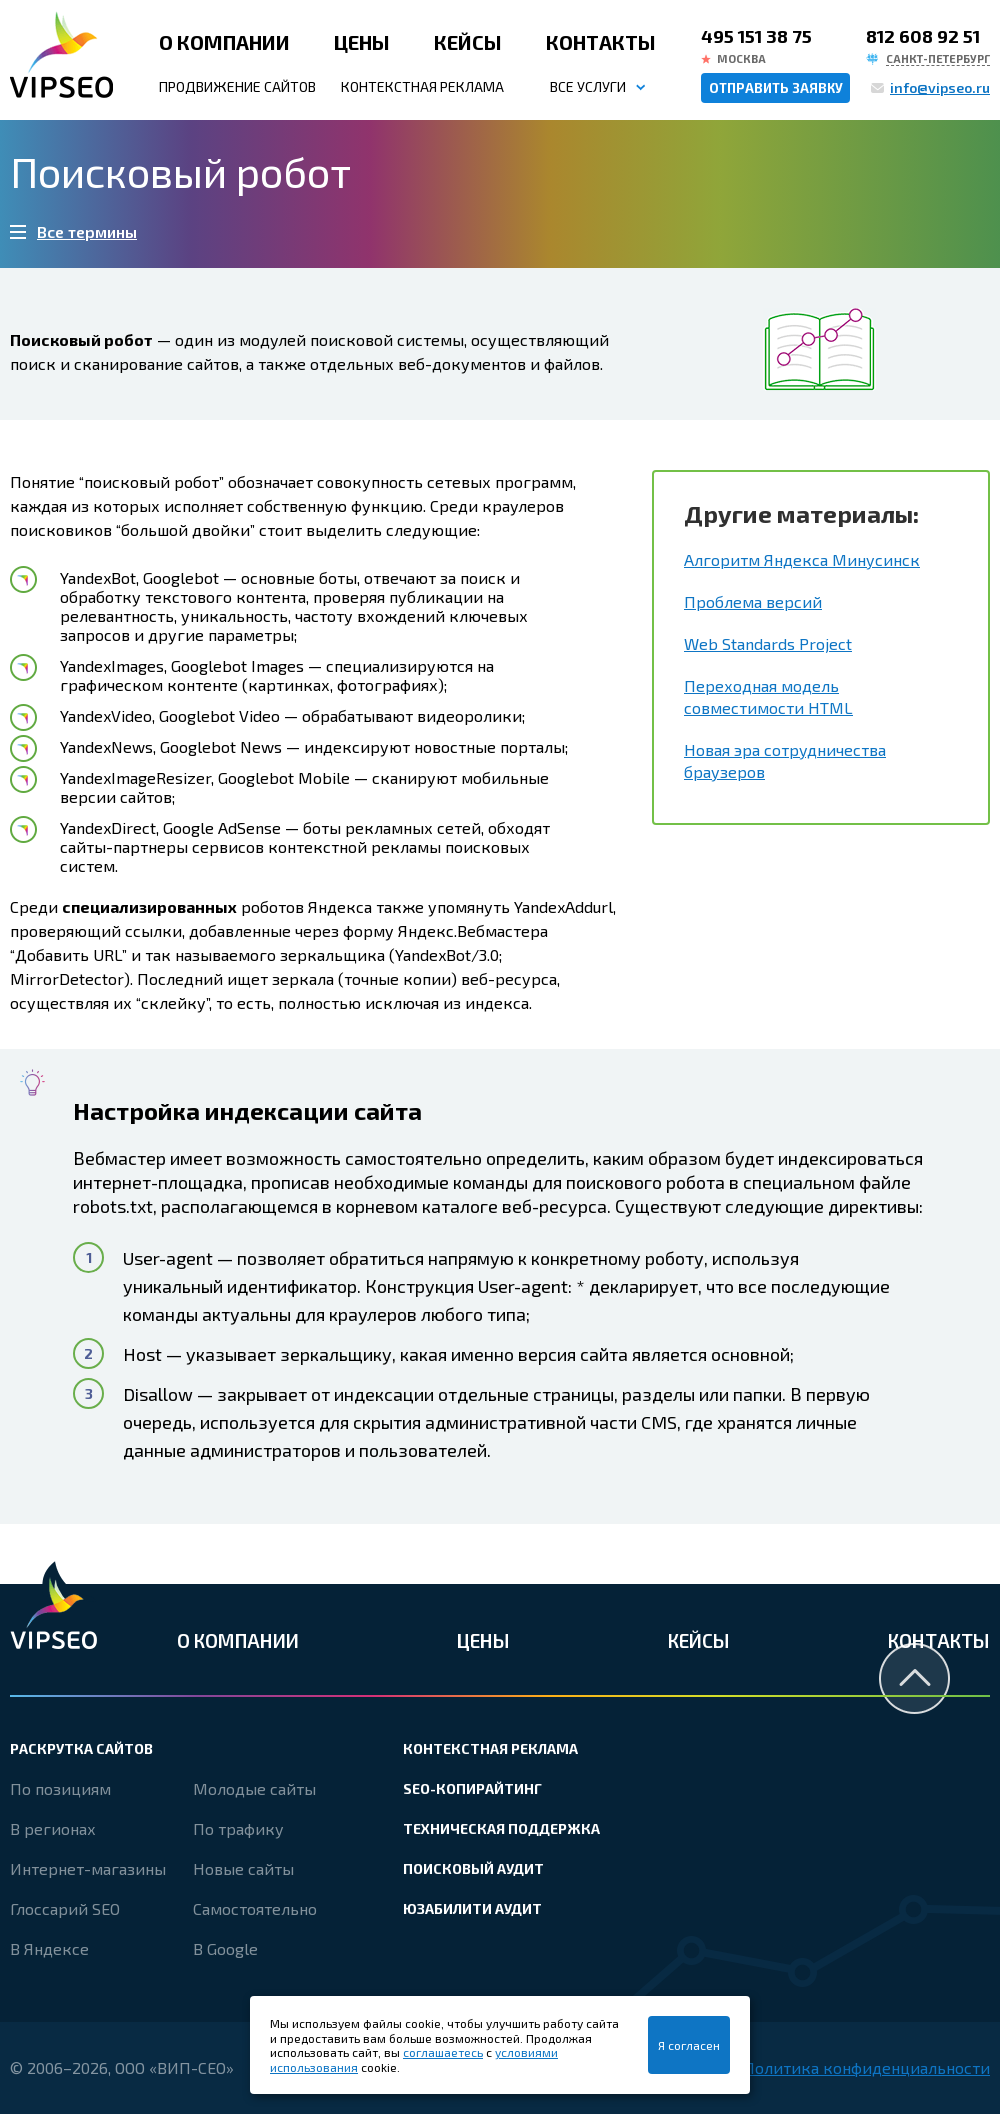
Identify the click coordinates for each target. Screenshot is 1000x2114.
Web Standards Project (768, 643)
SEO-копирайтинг (472, 1788)
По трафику (238, 1828)
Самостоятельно (255, 1908)
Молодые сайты (254, 1788)
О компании (224, 42)
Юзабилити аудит (472, 1908)
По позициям (60, 1788)
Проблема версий (753, 601)
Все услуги (588, 86)
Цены (362, 42)
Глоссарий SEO (65, 1908)
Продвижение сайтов (237, 86)
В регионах (53, 1828)
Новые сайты (243, 1868)
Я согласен (689, 2045)
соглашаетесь (443, 2052)
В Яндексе (49, 1948)
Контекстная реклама (422, 86)
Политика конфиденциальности (866, 2067)
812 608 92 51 (923, 36)
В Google (225, 1948)
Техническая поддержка (501, 1828)
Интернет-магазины (88, 1868)
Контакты (601, 42)
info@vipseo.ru (940, 87)
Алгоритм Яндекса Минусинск (802, 559)
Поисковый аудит (473, 1868)
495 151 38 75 (756, 36)
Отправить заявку (776, 88)
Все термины (87, 231)
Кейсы (468, 42)
